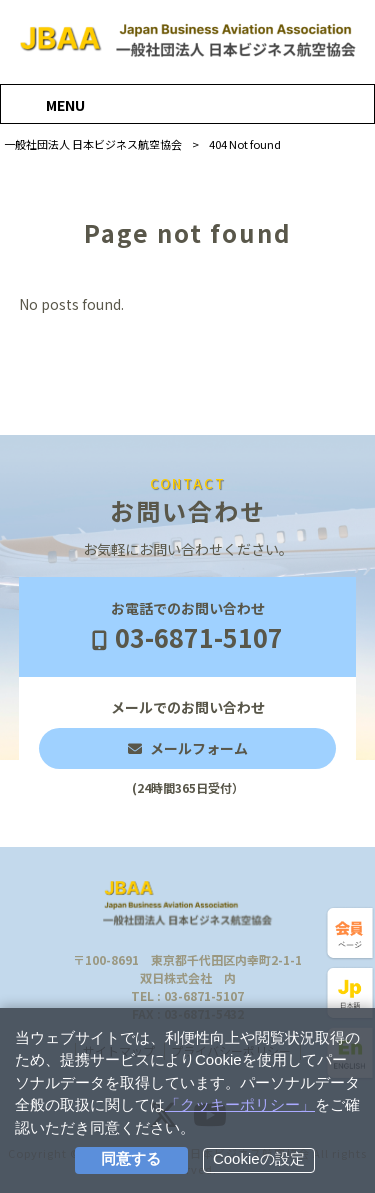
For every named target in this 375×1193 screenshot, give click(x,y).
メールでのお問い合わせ (188, 747)
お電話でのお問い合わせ (187, 627)
